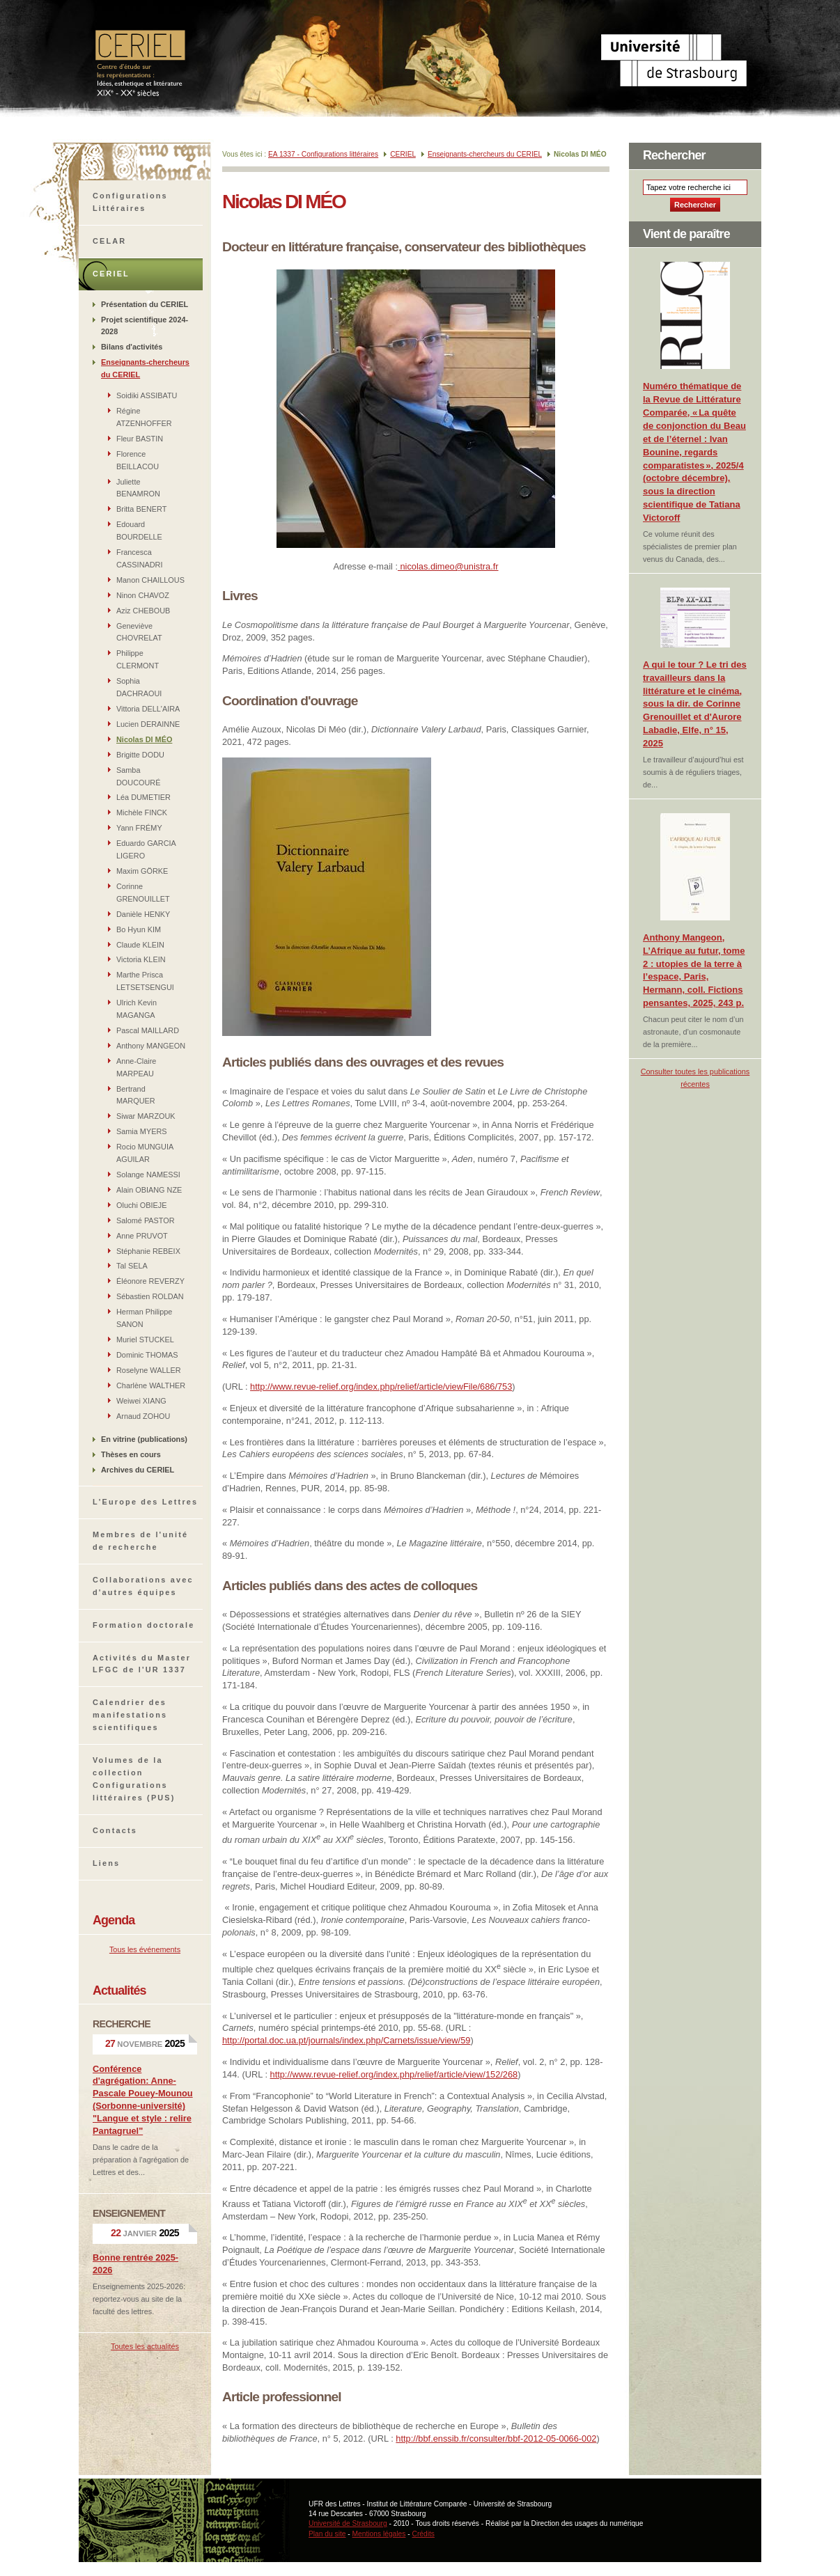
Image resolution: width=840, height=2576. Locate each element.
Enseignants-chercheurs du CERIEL (485, 154)
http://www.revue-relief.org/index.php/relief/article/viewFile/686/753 (381, 1386)
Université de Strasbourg (348, 2523)
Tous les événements (144, 1949)
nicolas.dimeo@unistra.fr (448, 566)
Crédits (423, 2534)
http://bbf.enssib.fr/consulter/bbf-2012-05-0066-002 (496, 2438)
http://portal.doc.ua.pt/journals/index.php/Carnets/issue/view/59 (346, 2040)
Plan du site (327, 2534)
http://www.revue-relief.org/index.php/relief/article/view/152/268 (394, 2074)
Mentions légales (379, 2534)
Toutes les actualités (145, 2346)
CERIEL (403, 154)
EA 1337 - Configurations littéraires (323, 154)
